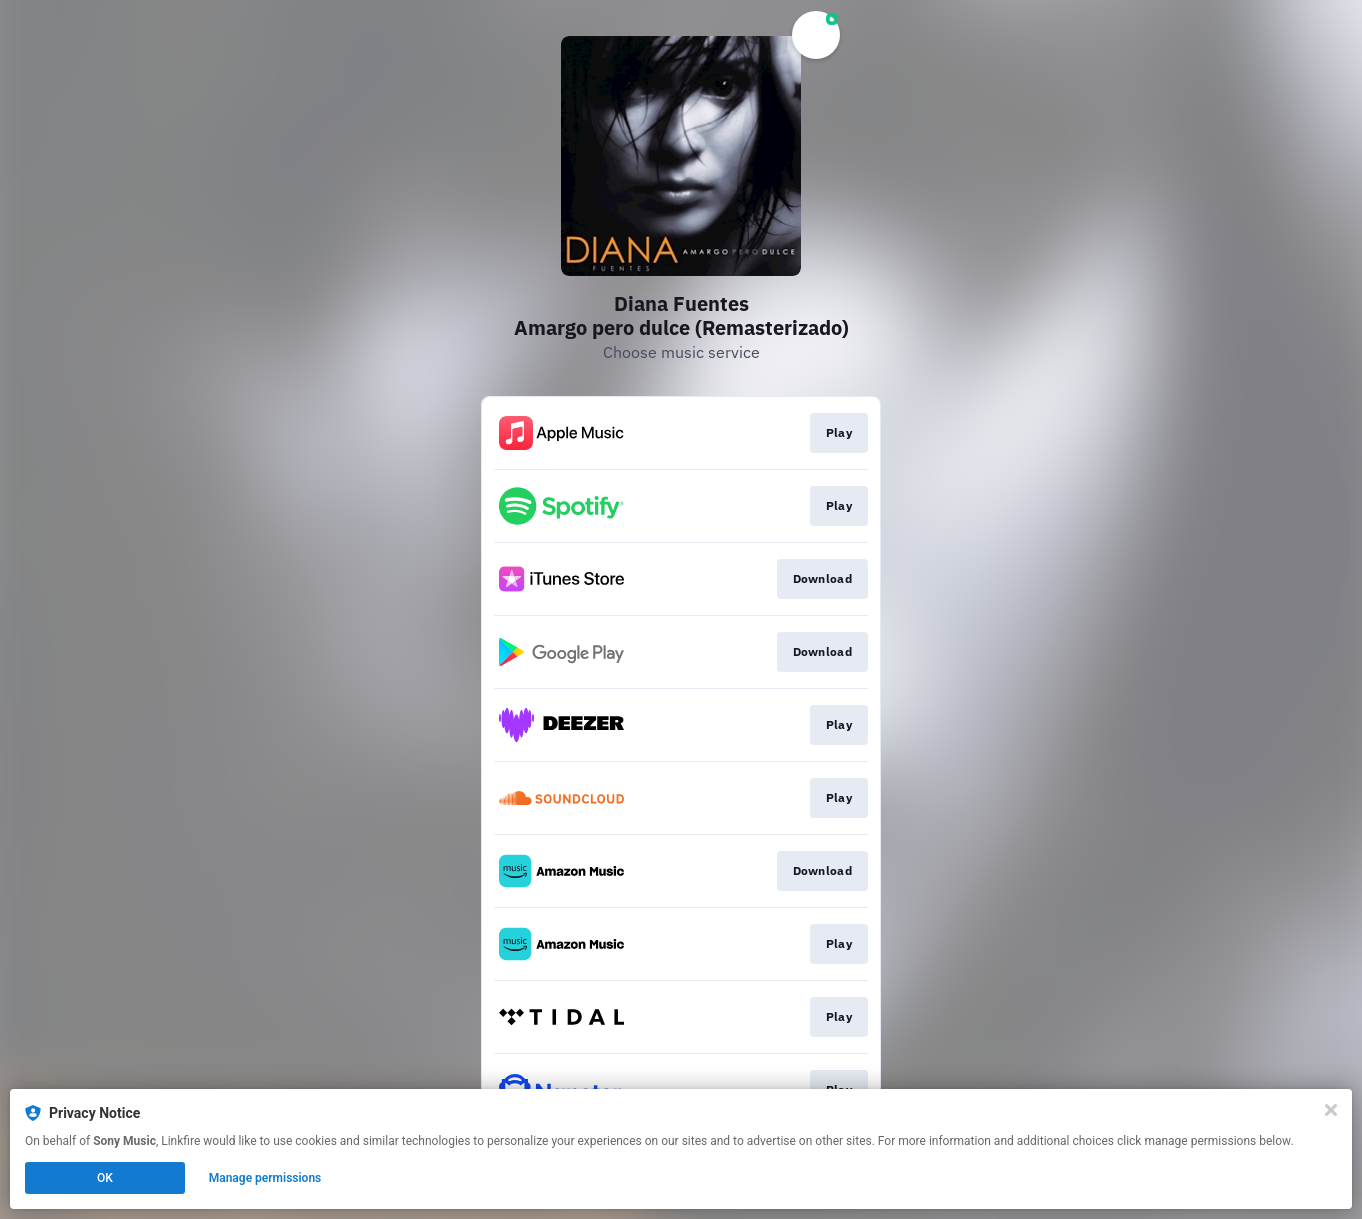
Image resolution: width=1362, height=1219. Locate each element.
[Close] (1331, 1110)
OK (105, 1178)
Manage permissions (265, 1178)
